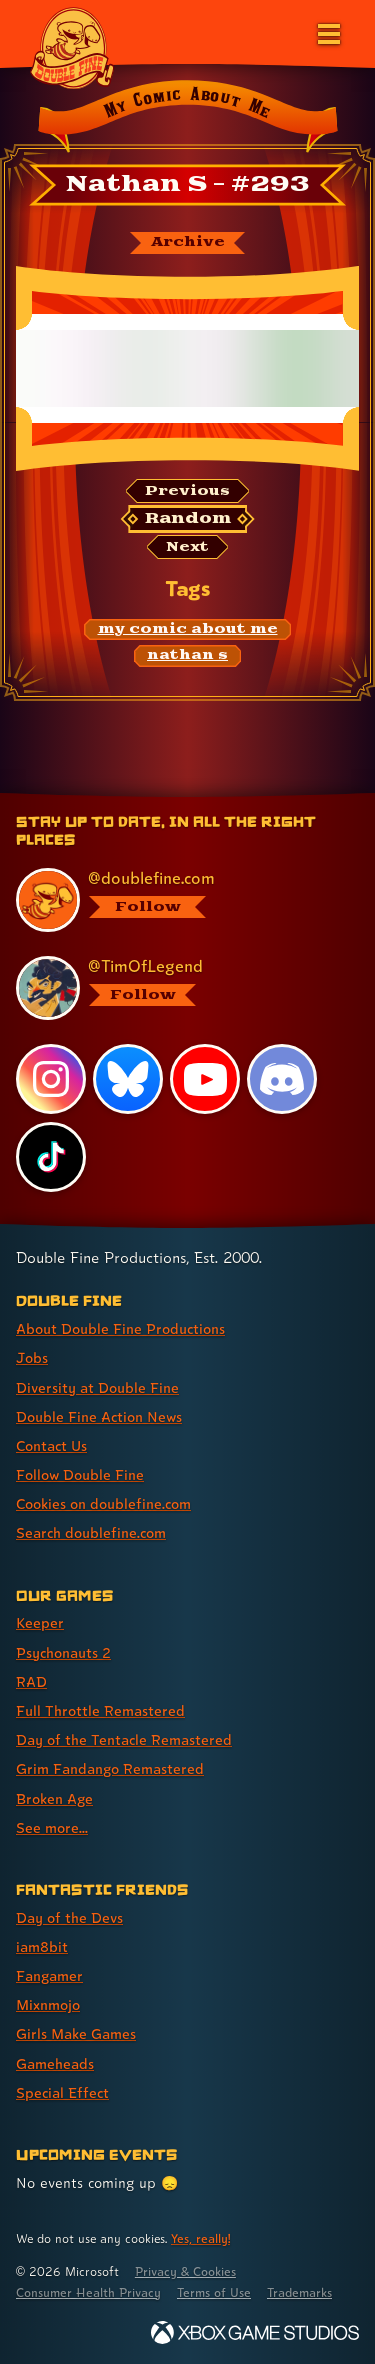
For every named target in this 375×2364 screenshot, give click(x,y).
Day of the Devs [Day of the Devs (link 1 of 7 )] (69, 1917)
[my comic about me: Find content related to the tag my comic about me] (187, 630)
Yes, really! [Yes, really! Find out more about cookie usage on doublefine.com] (200, 2238)
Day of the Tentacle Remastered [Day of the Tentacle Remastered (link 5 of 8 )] (124, 1739)
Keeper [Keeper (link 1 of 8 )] (40, 1622)
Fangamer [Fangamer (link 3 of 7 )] (49, 1975)
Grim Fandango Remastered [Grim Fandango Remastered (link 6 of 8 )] (110, 1768)
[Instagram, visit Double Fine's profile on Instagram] (51, 1079)
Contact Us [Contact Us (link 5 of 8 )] (51, 1445)
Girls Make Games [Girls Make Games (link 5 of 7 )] (76, 2033)
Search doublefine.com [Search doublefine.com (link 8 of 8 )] (91, 1532)
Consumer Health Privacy (88, 2292)
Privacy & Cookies (185, 2271)
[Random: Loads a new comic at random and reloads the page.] (188, 519)
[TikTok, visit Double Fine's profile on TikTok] (51, 1157)
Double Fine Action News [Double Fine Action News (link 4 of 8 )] (99, 1416)
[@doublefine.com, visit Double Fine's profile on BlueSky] (177, 900)
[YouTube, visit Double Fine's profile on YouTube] (205, 1079)
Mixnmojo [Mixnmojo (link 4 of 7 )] (48, 2004)
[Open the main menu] (327, 32)
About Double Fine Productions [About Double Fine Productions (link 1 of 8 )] (120, 1328)
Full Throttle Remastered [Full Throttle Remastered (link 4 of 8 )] (100, 1710)
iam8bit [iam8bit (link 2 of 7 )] (42, 1946)
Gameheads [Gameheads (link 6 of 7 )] (55, 2063)
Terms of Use (214, 2292)
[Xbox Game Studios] (255, 2332)
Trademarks (299, 2292)
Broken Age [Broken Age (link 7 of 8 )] (54, 1798)
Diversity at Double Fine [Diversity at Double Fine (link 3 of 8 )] (97, 1387)
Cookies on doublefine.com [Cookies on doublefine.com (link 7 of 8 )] (103, 1503)
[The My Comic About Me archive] (187, 243)
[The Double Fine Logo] (72, 47)
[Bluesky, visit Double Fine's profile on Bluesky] (128, 1079)
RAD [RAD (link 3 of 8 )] (31, 1681)
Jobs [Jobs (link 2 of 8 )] (32, 1357)
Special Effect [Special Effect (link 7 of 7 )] (62, 2092)
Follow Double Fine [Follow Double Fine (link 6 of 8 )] (80, 1474)
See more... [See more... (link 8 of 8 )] (52, 1827)
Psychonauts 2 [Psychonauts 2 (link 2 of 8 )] (63, 1652)
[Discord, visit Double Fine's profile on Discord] (282, 1079)
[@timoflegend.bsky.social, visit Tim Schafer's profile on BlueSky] (177, 988)
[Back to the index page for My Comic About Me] (187, 119)
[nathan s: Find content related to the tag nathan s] (188, 656)
